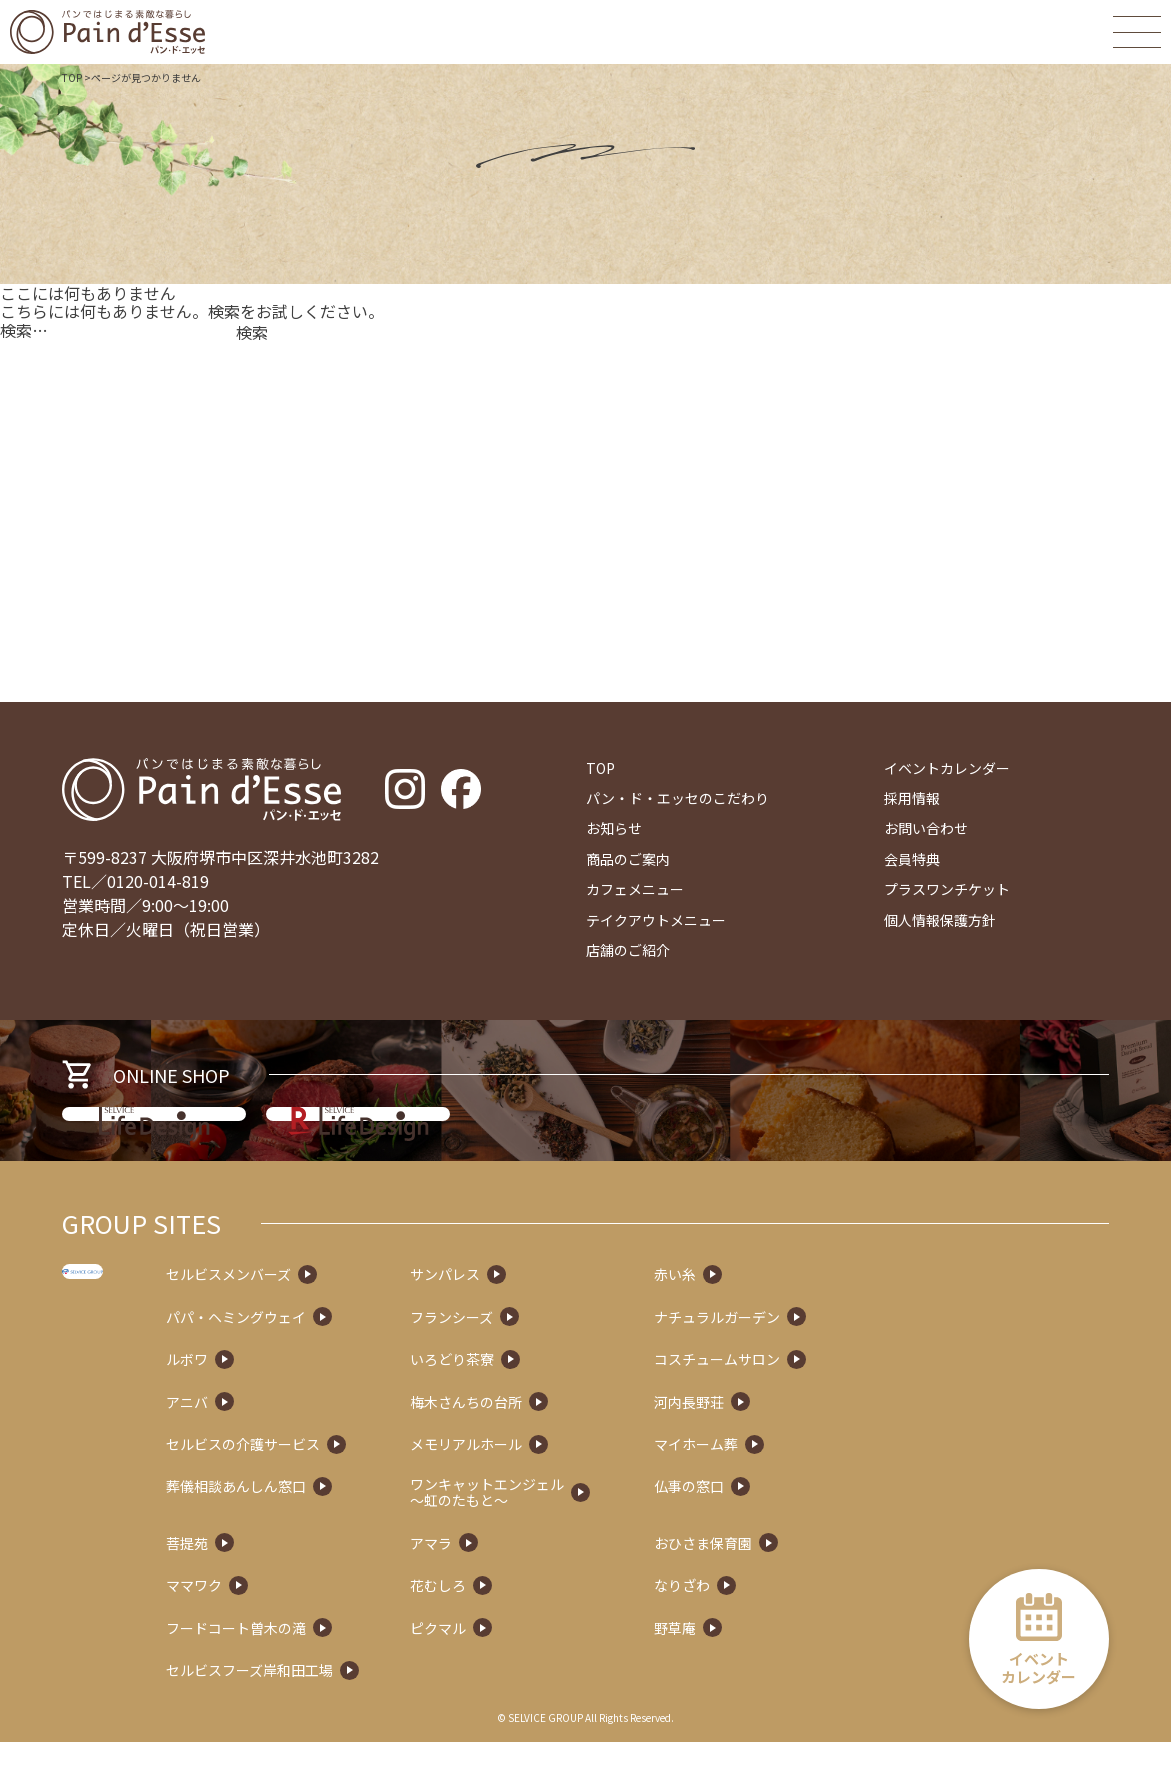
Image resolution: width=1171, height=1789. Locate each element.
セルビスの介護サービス (386, 1491)
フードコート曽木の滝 (379, 1674)
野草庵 (818, 1674)
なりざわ (825, 1632)
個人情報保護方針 (940, 920)
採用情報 (912, 798)
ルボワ (330, 1406)
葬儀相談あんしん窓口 (379, 1533)
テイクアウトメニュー (656, 920)
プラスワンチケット (947, 889)
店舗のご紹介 (628, 950)
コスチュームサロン (860, 1406)
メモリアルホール (609, 1491)
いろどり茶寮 (595, 1406)
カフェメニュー (635, 889)
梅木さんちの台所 (609, 1448)
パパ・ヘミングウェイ (379, 1364)
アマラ (574, 1590)
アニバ (330, 1448)
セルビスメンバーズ (371, 1321)
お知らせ (614, 828)
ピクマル (581, 1674)
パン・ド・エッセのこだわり (677, 798)
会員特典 (912, 859)
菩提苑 (330, 1590)
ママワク (337, 1632)
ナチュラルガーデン (860, 1364)
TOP (72, 77)
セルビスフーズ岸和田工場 (392, 1717)
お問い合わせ (926, 828)
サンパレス (588, 1321)
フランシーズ (594, 1364)
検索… (24, 330)
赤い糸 (818, 1321)
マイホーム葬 (839, 1491)
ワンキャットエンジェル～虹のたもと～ (630, 1539)
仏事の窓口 (832, 1533)
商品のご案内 (628, 859)
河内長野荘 (832, 1448)
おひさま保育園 (846, 1590)
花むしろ (581, 1632)
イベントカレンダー (947, 768)
